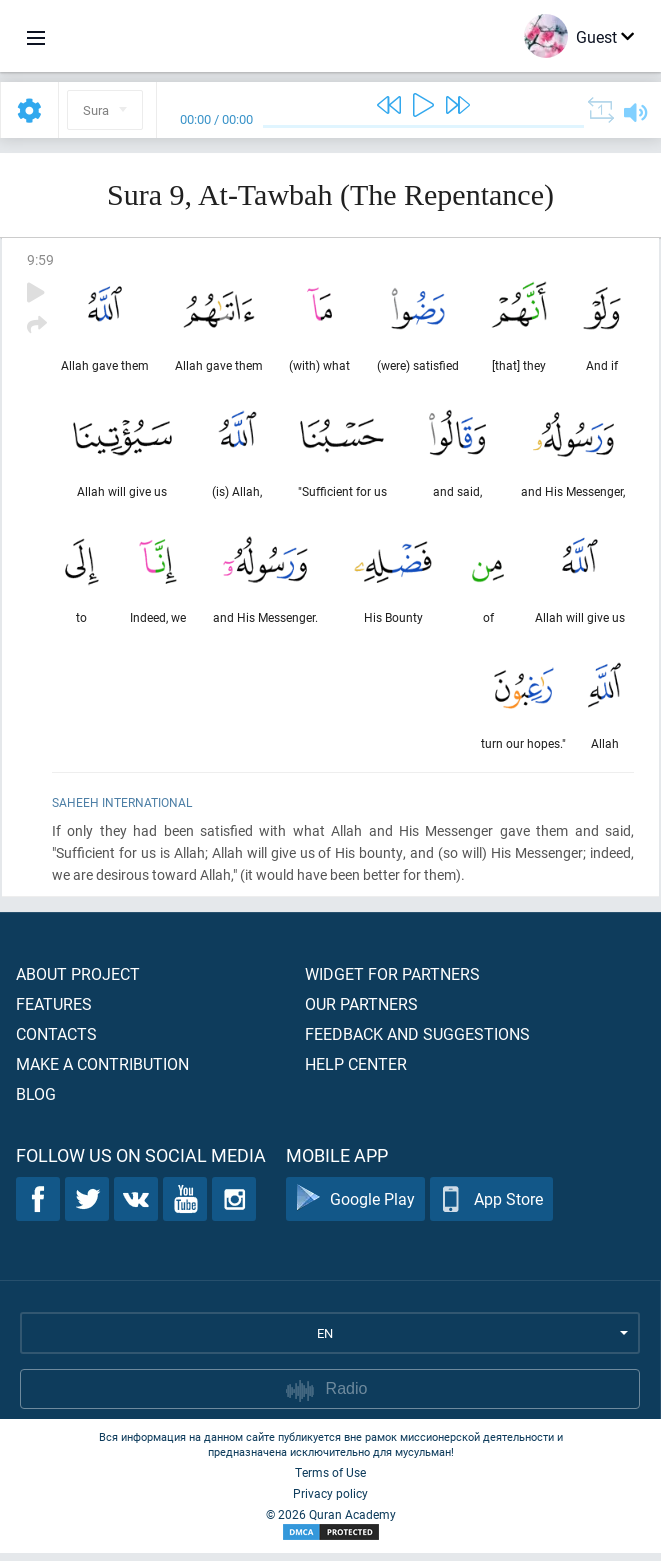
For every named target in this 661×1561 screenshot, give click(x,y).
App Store (491, 1207)
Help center (356, 1071)
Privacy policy (330, 1501)
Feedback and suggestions (417, 1041)
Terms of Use (330, 1480)
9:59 (40, 259)
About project (78, 981)
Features (54, 1011)
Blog (36, 1101)
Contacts (56, 1041)
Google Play (355, 1207)
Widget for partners (392, 981)
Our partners (361, 1011)
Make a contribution (102, 1071)
